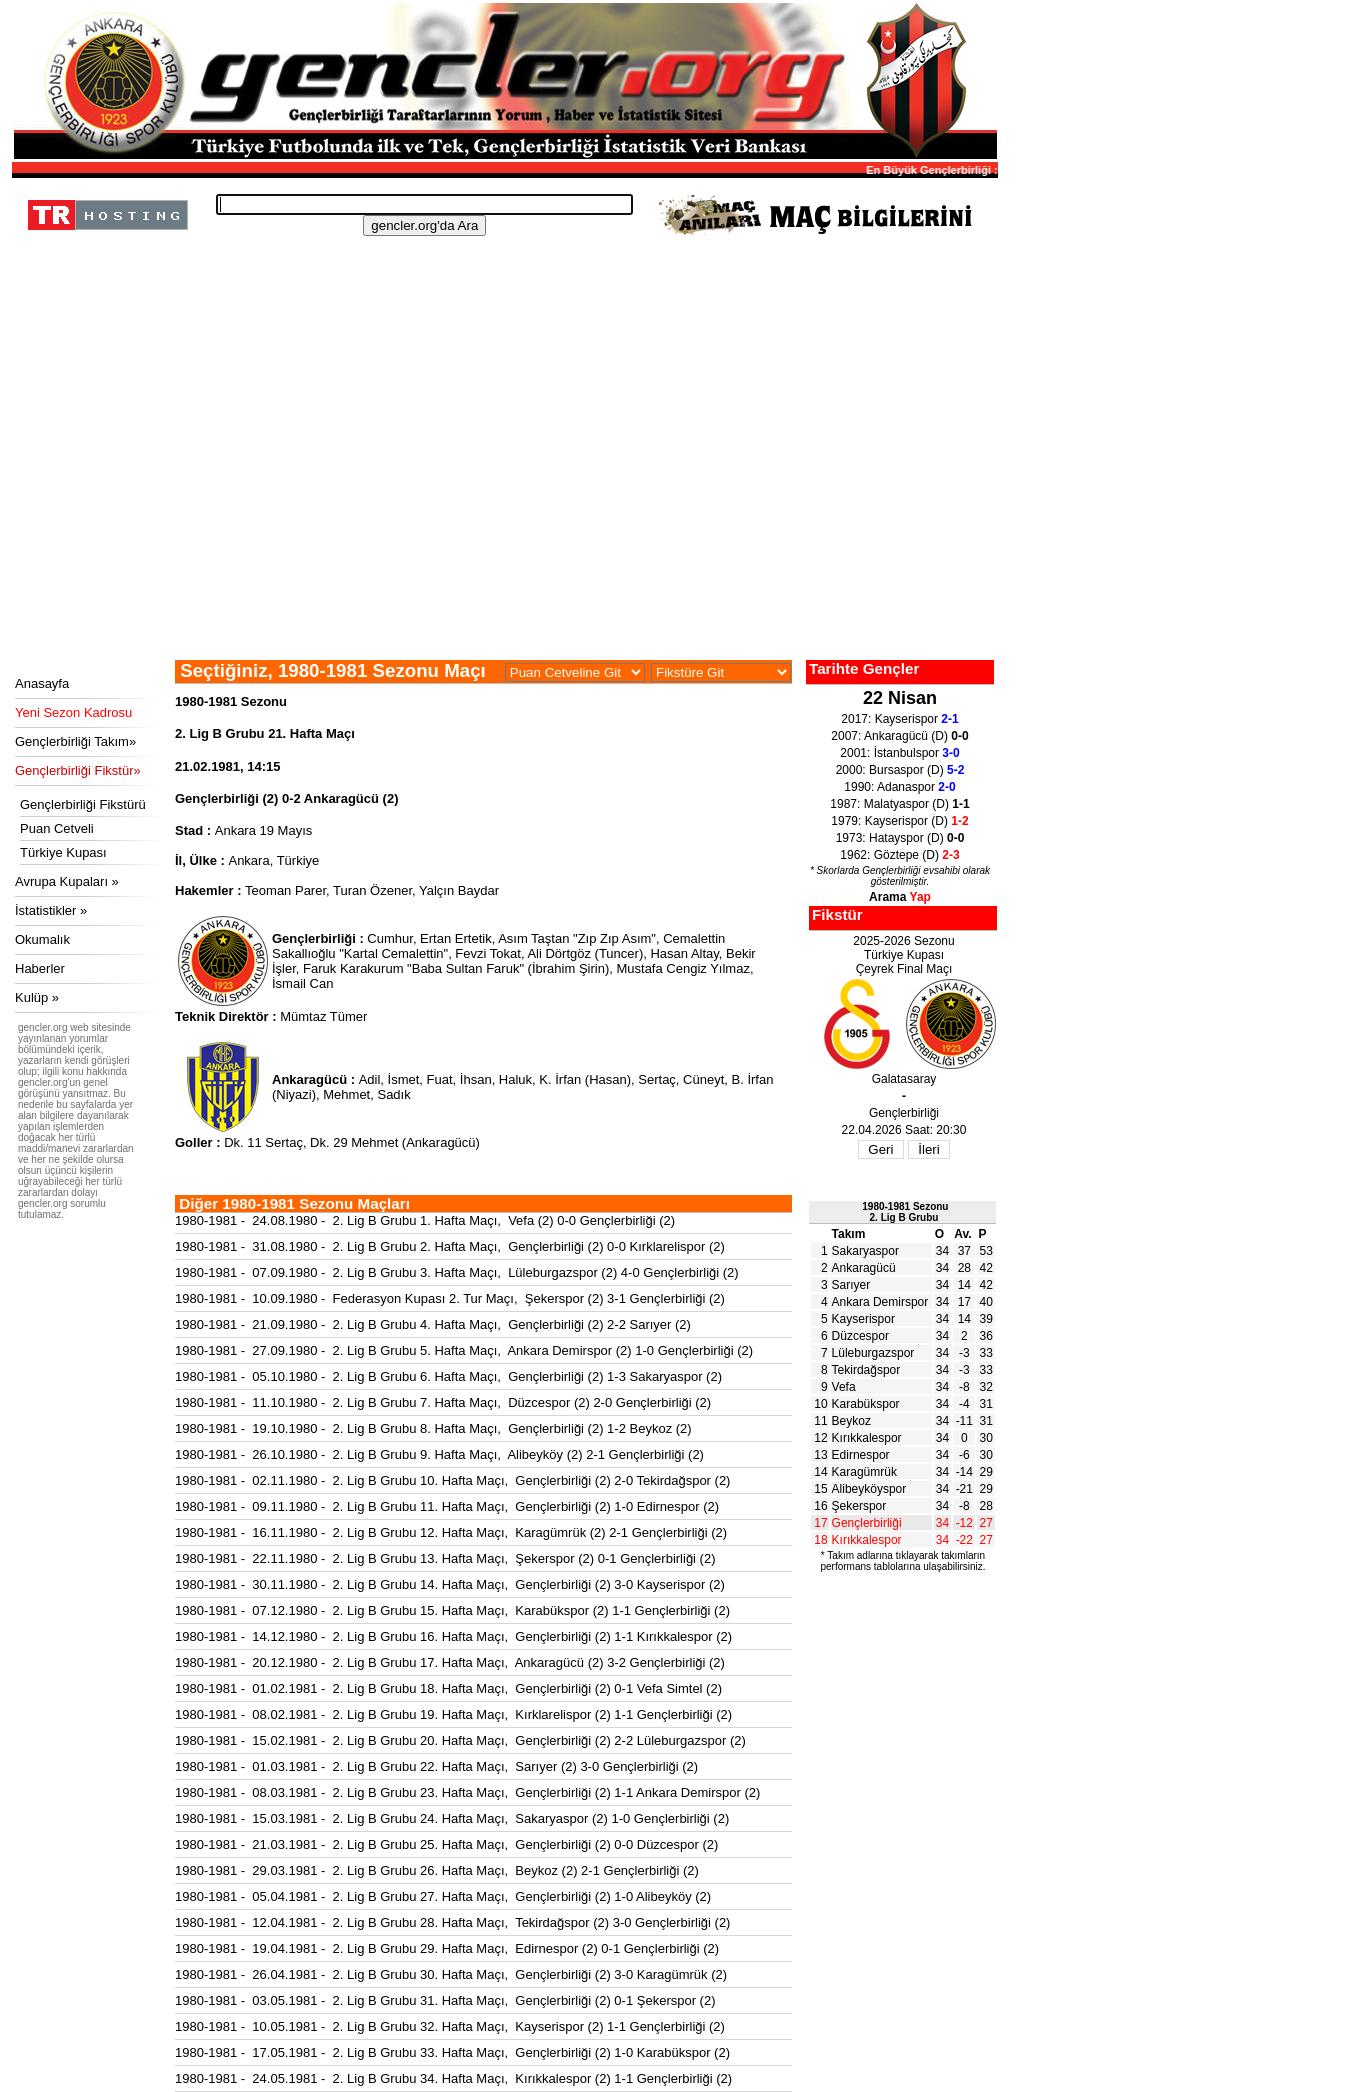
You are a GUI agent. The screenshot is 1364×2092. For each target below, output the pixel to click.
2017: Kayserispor (899, 719)
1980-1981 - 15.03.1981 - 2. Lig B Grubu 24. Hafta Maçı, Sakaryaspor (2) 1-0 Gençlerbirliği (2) (452, 1818)
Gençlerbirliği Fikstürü (83, 804)
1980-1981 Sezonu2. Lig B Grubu (905, 1212)
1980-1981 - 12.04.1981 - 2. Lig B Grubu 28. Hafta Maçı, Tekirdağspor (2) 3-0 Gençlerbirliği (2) (452, 1922)
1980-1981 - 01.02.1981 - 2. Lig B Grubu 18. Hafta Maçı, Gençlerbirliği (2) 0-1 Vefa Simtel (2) (448, 1688)
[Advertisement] (502, 510)
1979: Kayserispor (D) (899, 821)
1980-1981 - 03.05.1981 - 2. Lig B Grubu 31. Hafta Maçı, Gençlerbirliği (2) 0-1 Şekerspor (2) (445, 2000)
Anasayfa (42, 683)
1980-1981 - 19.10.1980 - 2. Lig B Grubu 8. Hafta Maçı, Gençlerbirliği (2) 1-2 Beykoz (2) (433, 1428)
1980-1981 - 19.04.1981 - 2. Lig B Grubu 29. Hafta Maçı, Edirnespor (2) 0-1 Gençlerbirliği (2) (447, 1948)
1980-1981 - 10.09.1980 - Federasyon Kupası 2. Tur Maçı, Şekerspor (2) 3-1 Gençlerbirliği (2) (450, 1298)
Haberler (40, 968)
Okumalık (42, 939)
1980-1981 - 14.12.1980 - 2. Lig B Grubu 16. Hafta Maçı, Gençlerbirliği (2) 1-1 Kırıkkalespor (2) (453, 1636)
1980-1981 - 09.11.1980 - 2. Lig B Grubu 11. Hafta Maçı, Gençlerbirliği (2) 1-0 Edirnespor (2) (447, 1506)
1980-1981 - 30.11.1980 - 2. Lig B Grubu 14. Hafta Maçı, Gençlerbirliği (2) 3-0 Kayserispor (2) (450, 1584)
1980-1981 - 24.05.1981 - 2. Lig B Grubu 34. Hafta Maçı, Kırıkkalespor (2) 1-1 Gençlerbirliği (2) (453, 2078)
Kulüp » (37, 997)
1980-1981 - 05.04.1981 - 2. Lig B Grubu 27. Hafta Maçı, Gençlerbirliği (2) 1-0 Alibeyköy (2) (443, 1896)
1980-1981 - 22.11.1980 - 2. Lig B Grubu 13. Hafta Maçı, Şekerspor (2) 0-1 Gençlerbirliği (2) (445, 1558)
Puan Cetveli (57, 828)
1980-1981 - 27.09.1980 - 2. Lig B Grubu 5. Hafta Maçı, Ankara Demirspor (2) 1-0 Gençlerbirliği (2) (464, 1350)
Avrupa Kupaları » (67, 881)
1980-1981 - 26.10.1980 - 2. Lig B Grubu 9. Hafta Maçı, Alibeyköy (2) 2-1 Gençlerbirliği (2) (439, 1454)
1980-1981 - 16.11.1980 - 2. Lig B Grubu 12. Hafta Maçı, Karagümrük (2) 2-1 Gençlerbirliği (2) (451, 1532)
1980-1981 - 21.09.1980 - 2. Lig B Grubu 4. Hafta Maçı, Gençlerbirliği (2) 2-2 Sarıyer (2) (433, 1324)
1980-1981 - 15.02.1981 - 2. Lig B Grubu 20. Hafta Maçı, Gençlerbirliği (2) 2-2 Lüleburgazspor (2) (460, 1740)
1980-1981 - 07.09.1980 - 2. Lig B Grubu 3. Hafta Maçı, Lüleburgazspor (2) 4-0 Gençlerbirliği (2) (457, 1272)
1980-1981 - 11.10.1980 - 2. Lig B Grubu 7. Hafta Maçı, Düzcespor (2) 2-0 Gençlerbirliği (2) (443, 1402)
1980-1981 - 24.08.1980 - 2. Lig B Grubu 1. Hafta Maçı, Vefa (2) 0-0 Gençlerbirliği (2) (425, 1220)
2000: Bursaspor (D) (900, 770)
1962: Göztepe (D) (899, 855)
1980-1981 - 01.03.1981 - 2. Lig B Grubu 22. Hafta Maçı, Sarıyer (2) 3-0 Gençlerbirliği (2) (436, 1766)
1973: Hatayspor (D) (900, 838)
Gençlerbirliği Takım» (75, 741)
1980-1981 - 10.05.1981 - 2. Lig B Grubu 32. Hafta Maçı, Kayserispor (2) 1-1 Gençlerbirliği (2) (450, 2026)
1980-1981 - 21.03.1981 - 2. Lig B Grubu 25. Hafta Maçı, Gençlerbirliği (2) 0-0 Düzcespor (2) (446, 1844)
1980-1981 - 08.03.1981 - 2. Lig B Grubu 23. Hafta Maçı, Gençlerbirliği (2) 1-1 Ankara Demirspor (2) (467, 1792)
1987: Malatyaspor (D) (899, 804)
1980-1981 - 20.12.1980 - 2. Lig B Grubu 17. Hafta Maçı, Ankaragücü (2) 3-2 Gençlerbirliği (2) (450, 1662)
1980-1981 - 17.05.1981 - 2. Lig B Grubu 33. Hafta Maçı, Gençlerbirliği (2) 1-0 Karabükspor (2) (452, 2052)
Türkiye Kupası (63, 852)
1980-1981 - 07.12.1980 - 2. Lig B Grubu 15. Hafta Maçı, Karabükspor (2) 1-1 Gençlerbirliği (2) (452, 1610)
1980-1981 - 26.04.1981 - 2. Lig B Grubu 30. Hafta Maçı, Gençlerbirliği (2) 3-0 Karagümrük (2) (451, 1974)
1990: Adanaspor (899, 787)
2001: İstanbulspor (899, 753)
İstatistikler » (51, 910)
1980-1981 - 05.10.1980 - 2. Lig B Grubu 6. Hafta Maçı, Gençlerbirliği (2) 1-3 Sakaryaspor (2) (448, 1376)
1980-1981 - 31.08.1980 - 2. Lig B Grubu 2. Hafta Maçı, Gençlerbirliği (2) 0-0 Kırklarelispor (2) (450, 1246)
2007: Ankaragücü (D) (899, 736)
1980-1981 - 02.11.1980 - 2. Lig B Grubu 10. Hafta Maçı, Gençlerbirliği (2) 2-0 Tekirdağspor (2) (452, 1480)
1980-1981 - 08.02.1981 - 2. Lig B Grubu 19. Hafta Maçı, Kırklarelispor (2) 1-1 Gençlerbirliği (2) (453, 1714)
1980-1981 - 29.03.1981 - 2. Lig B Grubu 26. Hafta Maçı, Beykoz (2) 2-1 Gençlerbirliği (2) (437, 1870)
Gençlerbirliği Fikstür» (78, 770)
